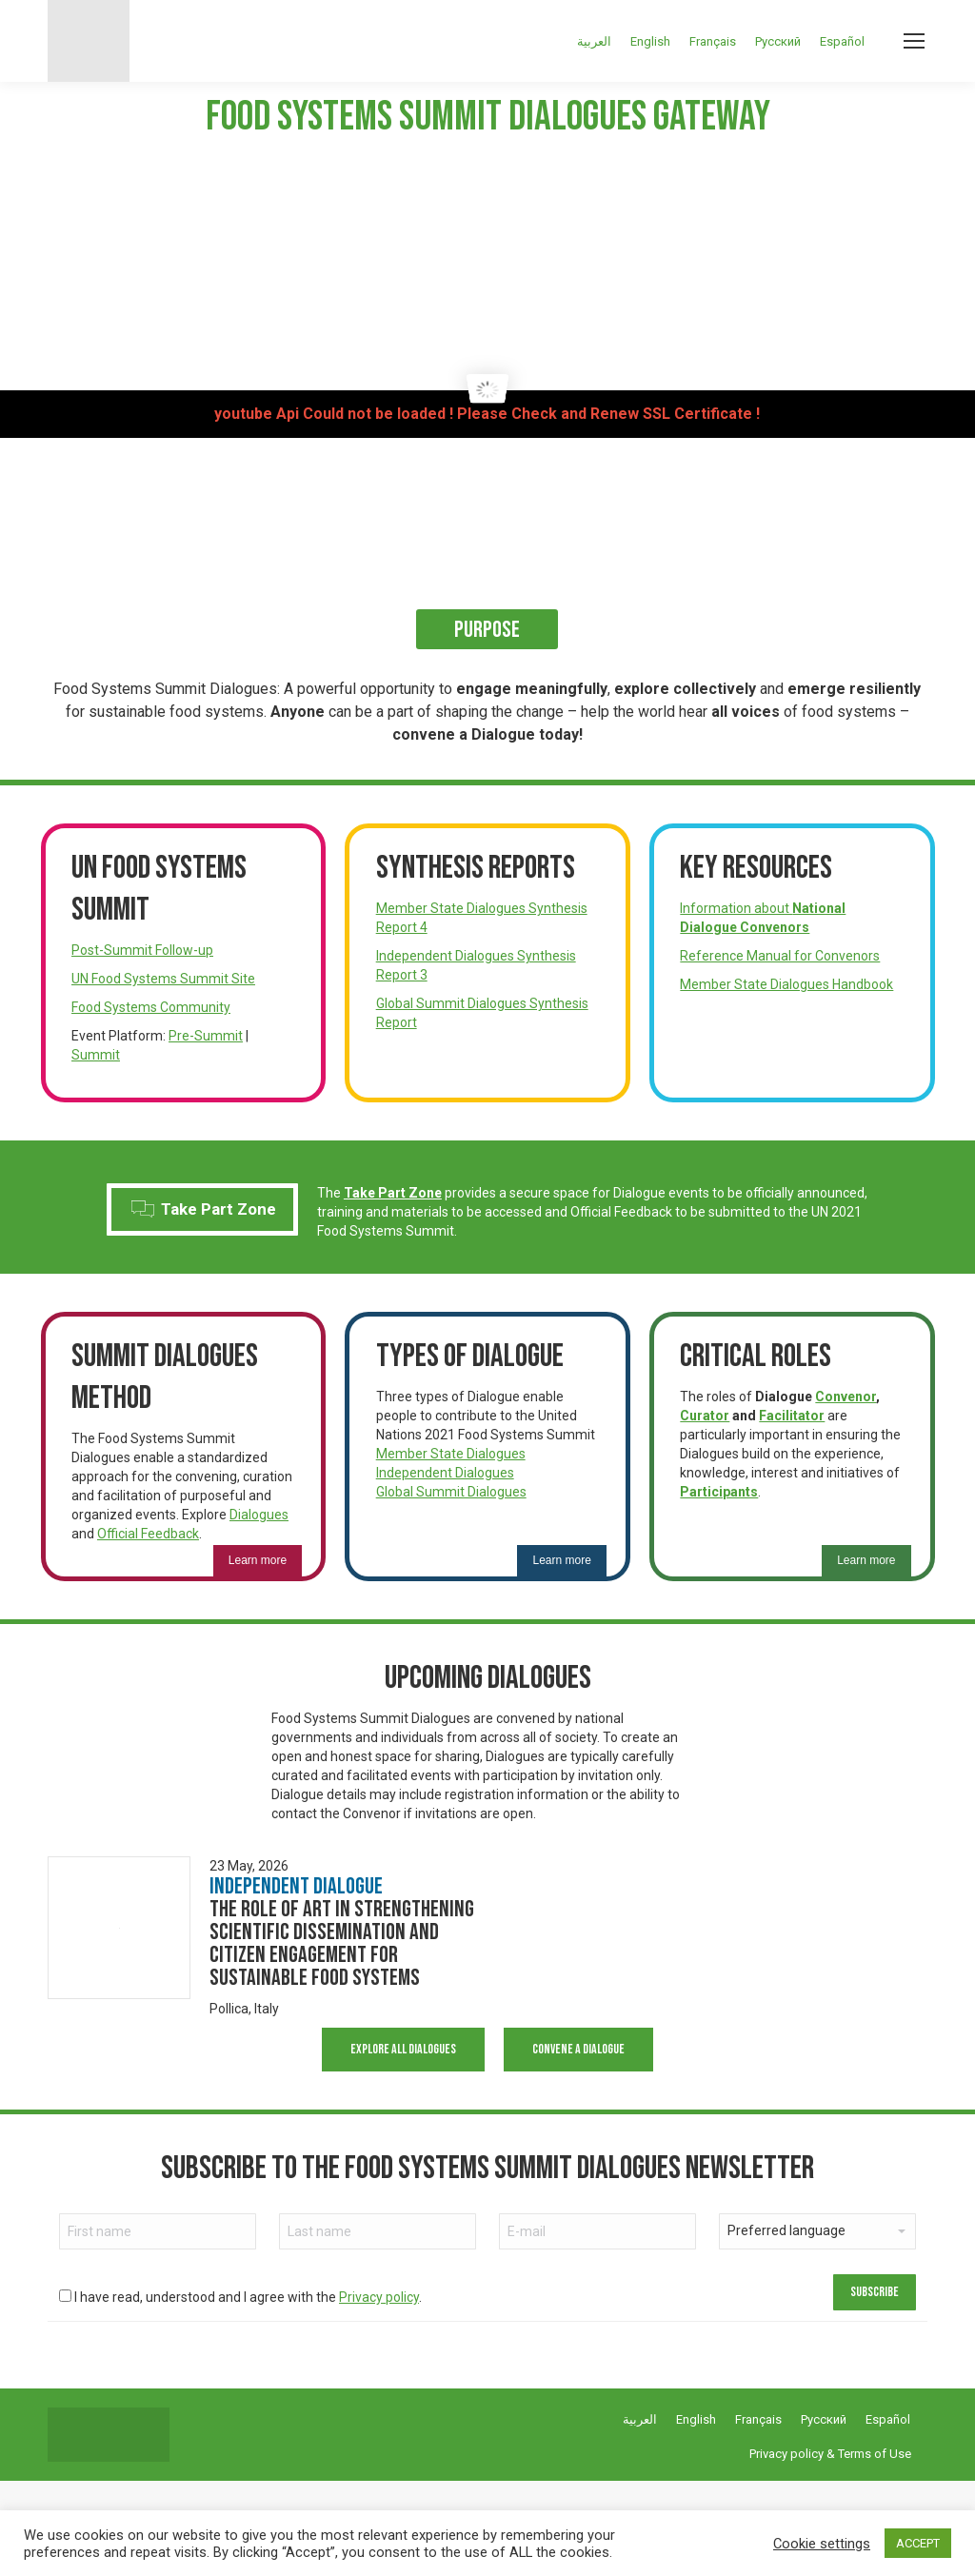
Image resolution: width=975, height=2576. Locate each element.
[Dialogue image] (119, 1927)
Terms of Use (874, 2454)
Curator (704, 1415)
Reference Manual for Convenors (780, 955)
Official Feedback (148, 1533)
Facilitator (792, 1415)
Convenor (845, 1396)
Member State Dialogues (451, 1453)
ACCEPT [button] (918, 2543)
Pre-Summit (206, 1035)
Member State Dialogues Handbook (786, 984)
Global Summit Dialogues (451, 1491)
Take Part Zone (203, 1209)
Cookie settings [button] (821, 2543)
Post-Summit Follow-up (142, 950)
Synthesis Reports (475, 867)
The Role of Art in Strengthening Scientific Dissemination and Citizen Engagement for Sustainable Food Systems (341, 1943)
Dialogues (259, 1514)
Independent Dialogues (445, 1472)
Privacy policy (379, 2297)
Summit (95, 1054)
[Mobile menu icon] (914, 41)
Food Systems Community (150, 1007)
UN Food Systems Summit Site (163, 978)
